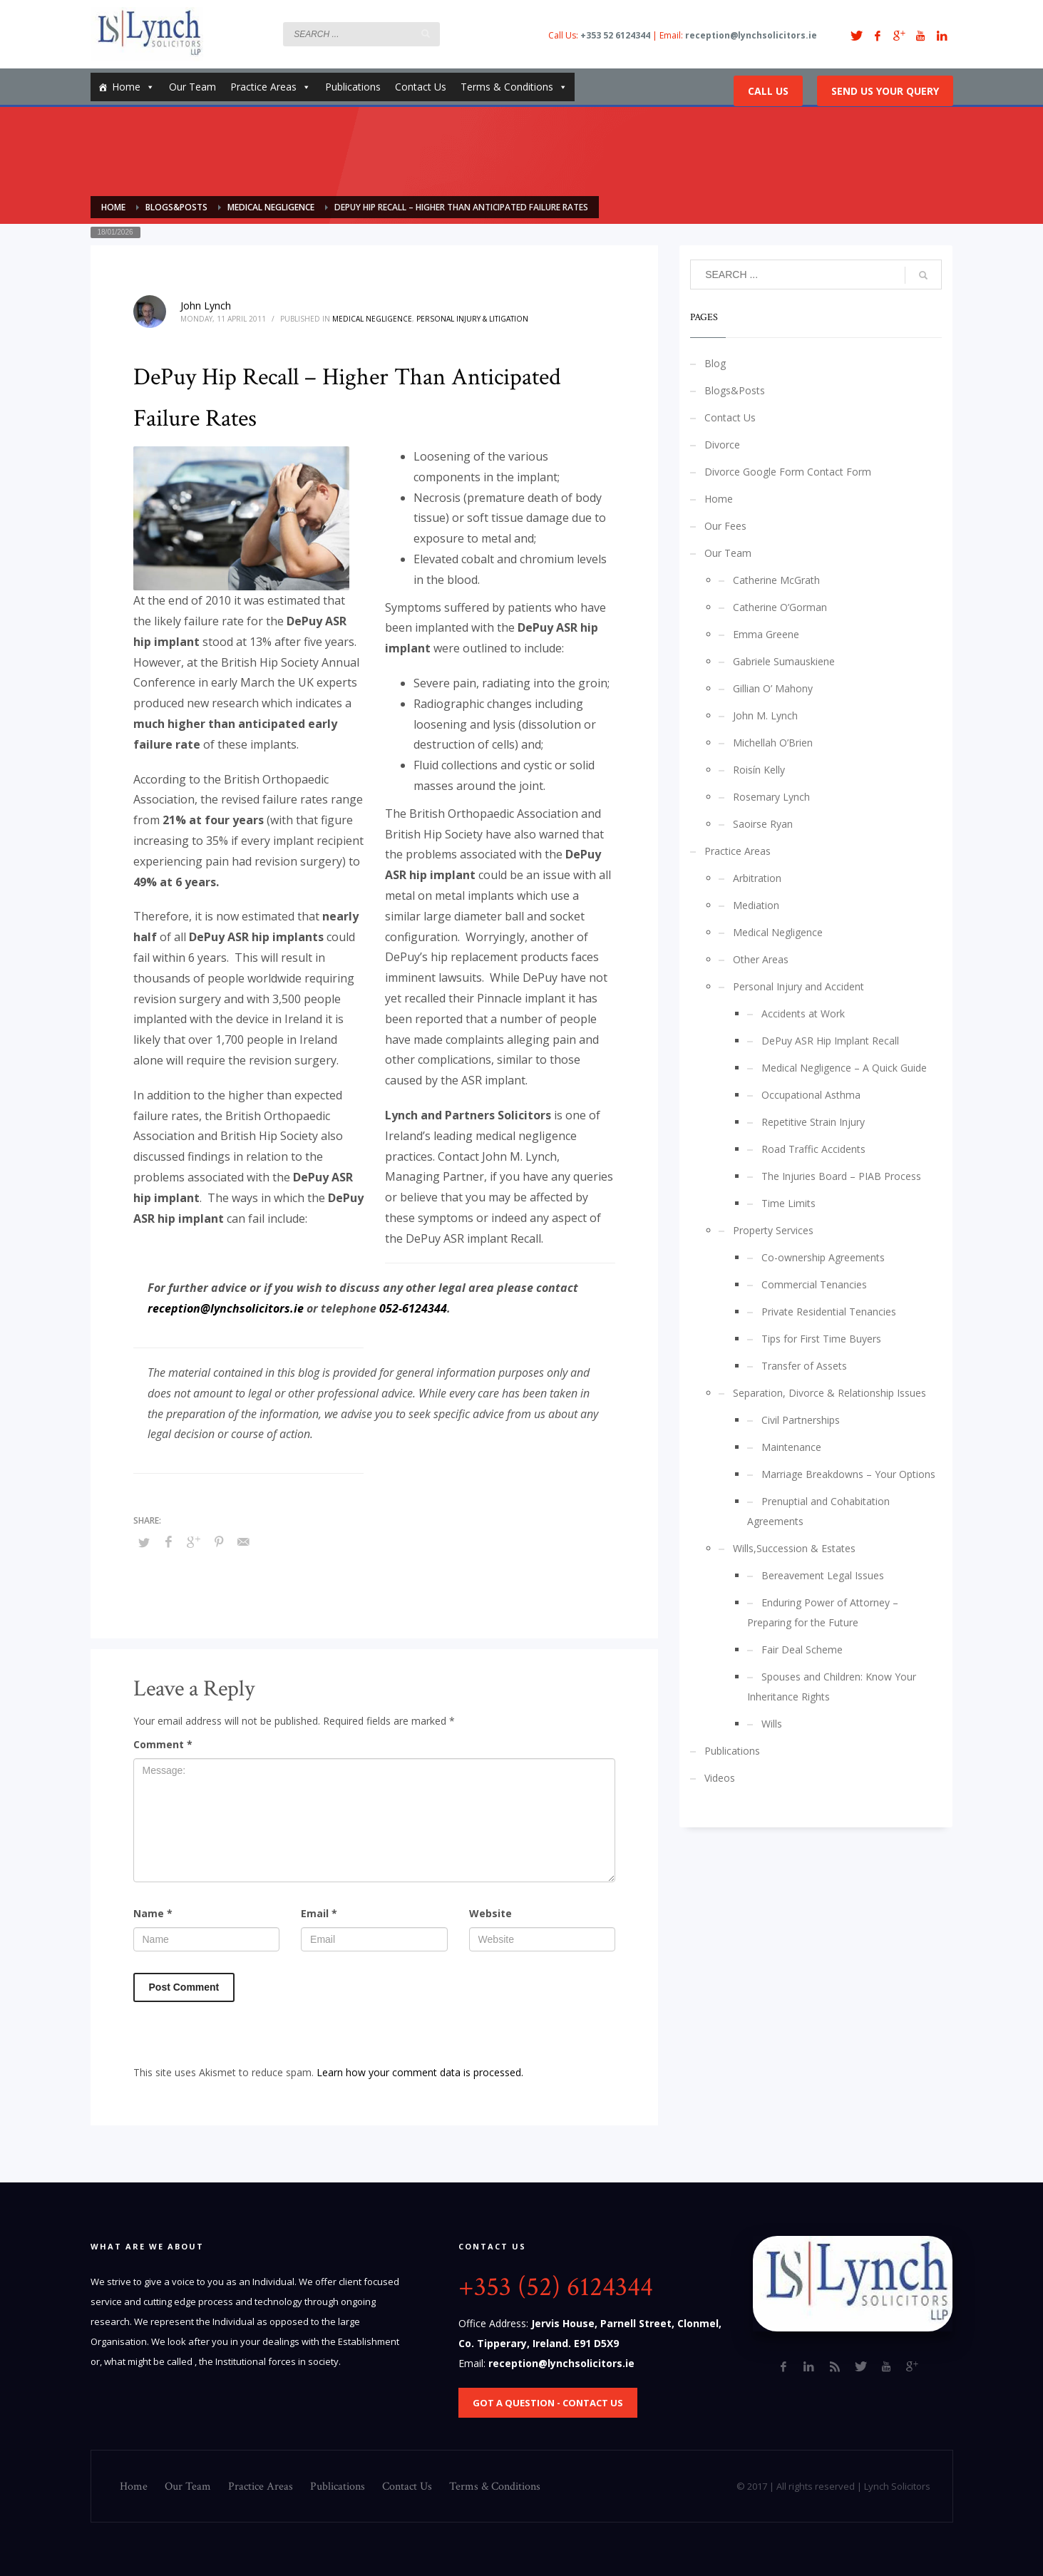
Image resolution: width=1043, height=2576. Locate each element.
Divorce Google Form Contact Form (787, 471)
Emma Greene (766, 634)
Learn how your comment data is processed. (420, 2072)
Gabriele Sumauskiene (784, 661)
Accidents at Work (803, 1013)
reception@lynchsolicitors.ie (226, 1308)
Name (153, 1913)
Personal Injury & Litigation (472, 319)
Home (133, 87)
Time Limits (788, 1203)
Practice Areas (270, 87)
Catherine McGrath (776, 580)
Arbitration (757, 878)
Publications (353, 86)
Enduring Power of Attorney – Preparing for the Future (822, 1612)
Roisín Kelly (759, 769)
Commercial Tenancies (814, 1284)
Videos (719, 1778)
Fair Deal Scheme (802, 1649)
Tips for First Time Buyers (821, 1338)
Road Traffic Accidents (813, 1149)
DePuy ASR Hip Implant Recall (830, 1040)
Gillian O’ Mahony (773, 688)
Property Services (773, 1230)
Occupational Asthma (810, 1095)
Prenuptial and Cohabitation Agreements (818, 1511)
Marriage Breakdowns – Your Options (848, 1474)
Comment (162, 1744)
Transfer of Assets (804, 1365)
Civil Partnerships (800, 1420)
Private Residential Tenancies (828, 1311)
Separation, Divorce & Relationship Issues (829, 1393)
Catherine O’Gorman (780, 607)
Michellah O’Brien (773, 742)
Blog (715, 363)
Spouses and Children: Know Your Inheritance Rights (831, 1686)
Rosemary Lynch (771, 797)
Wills (771, 1723)
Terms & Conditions (514, 87)
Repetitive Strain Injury (813, 1122)
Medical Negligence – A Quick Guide (844, 1067)
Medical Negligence (372, 319)
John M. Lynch (765, 715)
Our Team (192, 86)
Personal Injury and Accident (798, 986)
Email (319, 1913)
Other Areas (760, 959)
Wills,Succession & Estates (794, 1548)
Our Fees (725, 526)
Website (490, 1913)
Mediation (756, 905)
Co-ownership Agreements (823, 1257)
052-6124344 (413, 1308)
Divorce (722, 444)
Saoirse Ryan (763, 824)
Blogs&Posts (734, 390)
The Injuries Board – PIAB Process (841, 1176)
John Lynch (205, 305)
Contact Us (420, 86)
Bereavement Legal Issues (822, 1575)
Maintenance (791, 1447)
